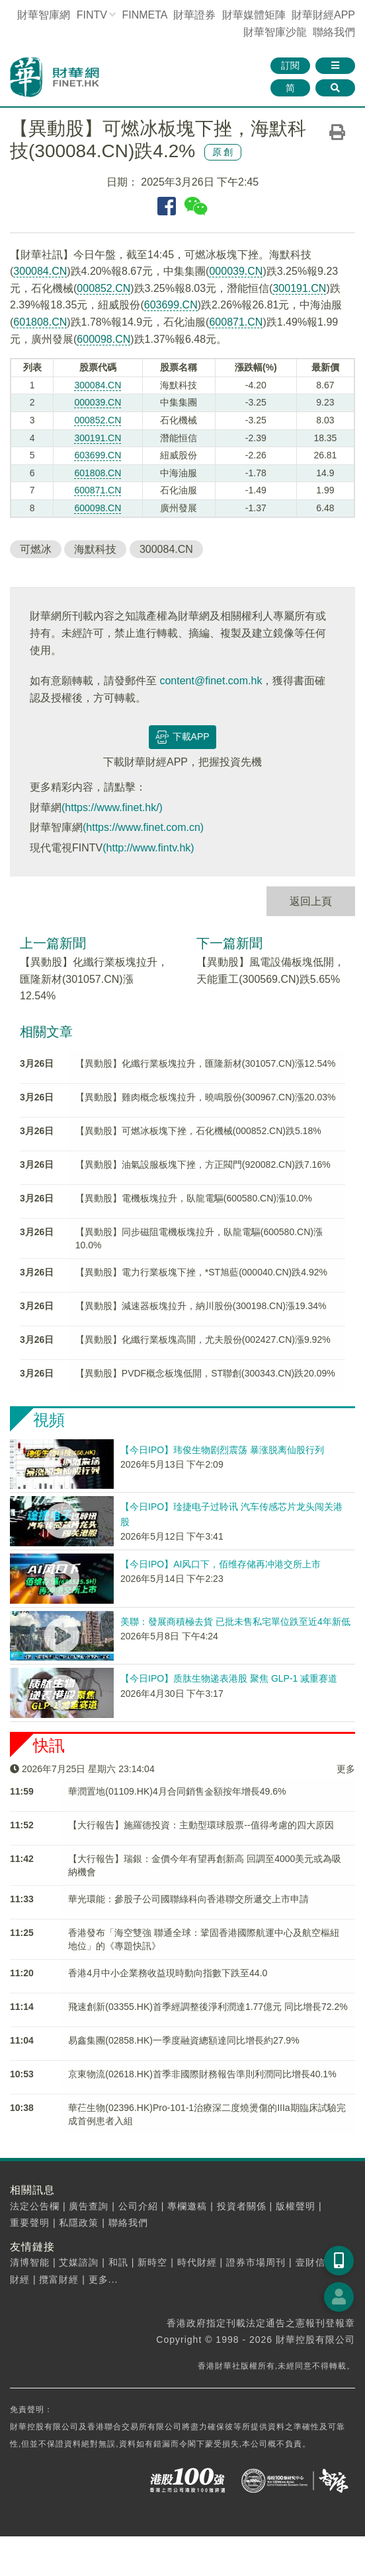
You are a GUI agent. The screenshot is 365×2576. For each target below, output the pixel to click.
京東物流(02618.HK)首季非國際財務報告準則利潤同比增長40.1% (202, 2074)
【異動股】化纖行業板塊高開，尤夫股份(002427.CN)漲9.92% (203, 1339)
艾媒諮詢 (79, 2262)
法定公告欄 (35, 2206)
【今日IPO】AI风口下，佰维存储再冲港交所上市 (220, 1564)
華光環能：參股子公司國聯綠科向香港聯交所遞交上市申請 (188, 1899)
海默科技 (95, 549)
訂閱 (290, 65)
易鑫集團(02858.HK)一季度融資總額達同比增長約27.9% (183, 2040)
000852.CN (103, 288)
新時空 (152, 2262)
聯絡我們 (334, 32)
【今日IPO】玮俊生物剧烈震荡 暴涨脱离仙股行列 (222, 1450)
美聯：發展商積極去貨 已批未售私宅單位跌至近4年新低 (235, 1621)
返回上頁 (311, 901)
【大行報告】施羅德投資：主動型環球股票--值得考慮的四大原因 (200, 1825)
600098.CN (103, 339)
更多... (103, 2279)
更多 (346, 1769)
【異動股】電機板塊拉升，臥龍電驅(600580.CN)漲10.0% (193, 1198)
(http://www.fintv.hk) (148, 847)
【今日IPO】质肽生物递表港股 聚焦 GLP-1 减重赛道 (228, 1678)
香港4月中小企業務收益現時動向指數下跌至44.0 (167, 1973)
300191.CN (299, 288)
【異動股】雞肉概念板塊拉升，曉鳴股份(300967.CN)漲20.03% (205, 1097)
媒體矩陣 (254, 14)
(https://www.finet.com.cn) (143, 827)
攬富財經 (59, 2279)
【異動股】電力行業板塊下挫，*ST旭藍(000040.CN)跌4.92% (201, 1272)
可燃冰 (36, 549)
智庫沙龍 (275, 32)
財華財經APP (323, 14)
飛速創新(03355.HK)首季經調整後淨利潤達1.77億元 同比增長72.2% (207, 2006)
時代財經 (197, 2262)
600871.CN (236, 322)
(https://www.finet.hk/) (112, 807)
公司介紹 (138, 2206)
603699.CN (171, 304)
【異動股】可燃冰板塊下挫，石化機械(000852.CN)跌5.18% (198, 1131)
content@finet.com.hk (210, 680)
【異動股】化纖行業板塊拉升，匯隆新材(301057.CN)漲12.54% (94, 978)
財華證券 (194, 14)
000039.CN (236, 271)
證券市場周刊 (256, 2262)
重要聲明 (30, 2222)
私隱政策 (79, 2222)
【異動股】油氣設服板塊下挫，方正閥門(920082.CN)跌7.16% (203, 1164)
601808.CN (40, 322)
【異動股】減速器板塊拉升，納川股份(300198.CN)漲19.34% (201, 1306)
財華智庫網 (43, 14)
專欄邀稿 (187, 2206)
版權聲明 (295, 2206)
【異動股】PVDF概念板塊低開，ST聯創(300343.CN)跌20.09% (205, 1373)
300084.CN (40, 271)
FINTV (92, 14)
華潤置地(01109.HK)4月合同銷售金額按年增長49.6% (177, 1791)
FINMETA (144, 14)
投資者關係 (241, 2206)
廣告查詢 (88, 2206)
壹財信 (310, 2262)
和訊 (118, 2262)
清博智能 (30, 2262)
